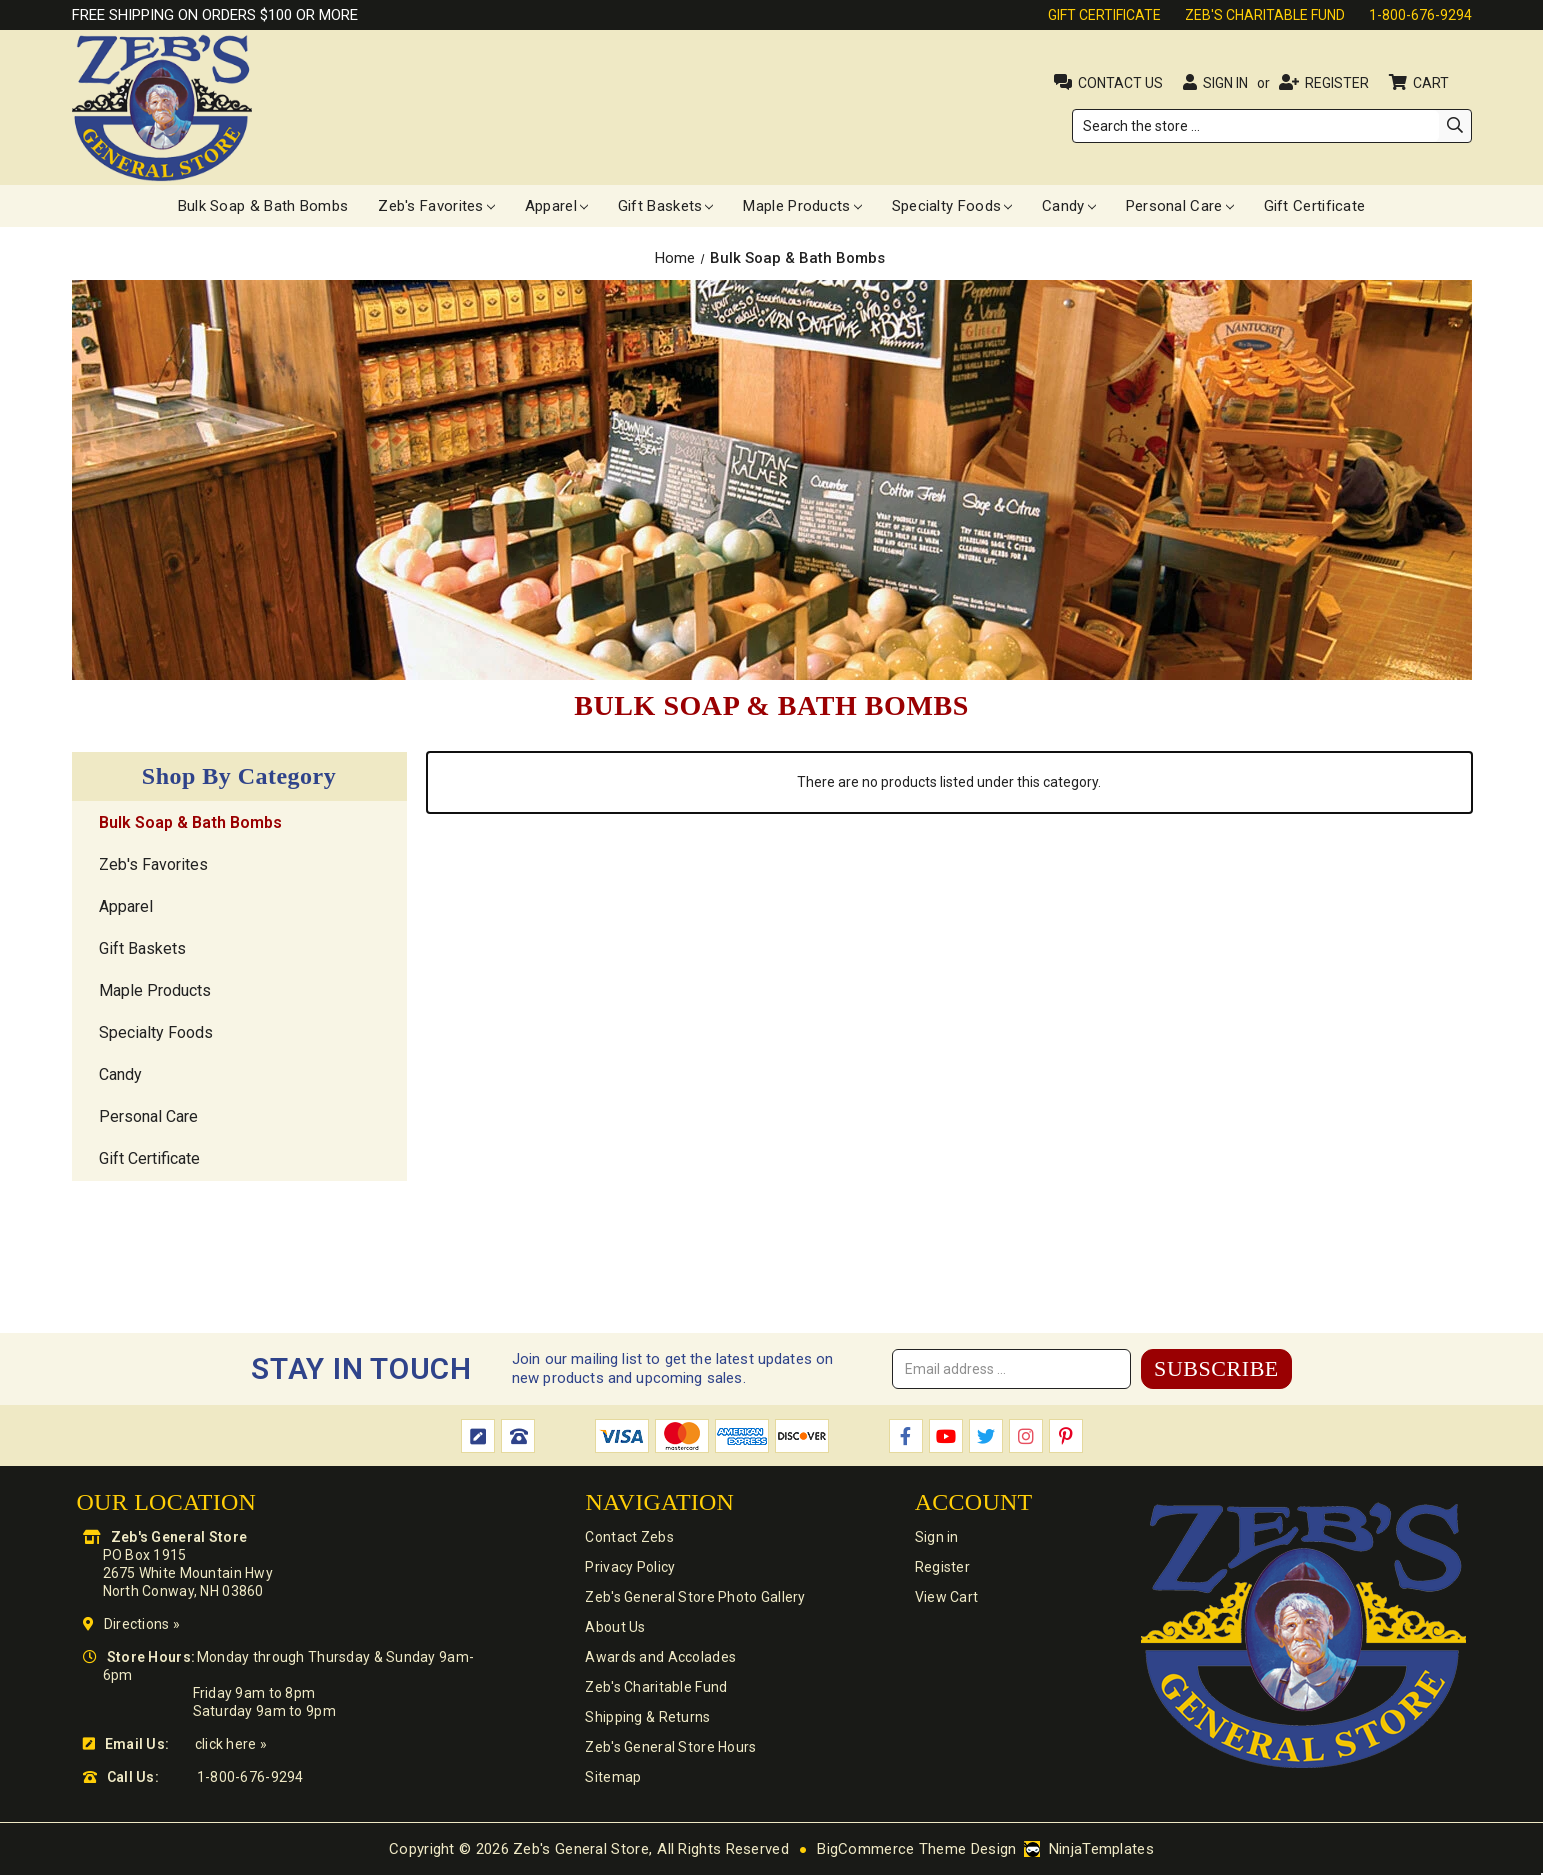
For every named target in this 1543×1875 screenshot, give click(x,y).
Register (1337, 83)
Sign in (1225, 83)
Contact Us (1120, 83)
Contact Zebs (629, 1537)
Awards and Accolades (660, 1657)
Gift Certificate (1104, 15)
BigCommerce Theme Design (916, 1849)
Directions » (142, 1624)
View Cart (947, 1597)
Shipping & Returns (647, 1717)
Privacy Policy (630, 1567)
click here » (231, 1744)
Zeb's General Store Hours (670, 1747)
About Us (615, 1627)
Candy (1069, 206)
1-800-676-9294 (1420, 15)
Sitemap (613, 1777)
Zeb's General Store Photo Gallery (695, 1597)
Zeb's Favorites (436, 206)
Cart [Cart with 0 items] (1432, 83)
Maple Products (802, 206)
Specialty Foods (952, 206)
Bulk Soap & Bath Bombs (263, 206)
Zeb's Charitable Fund (1265, 15)
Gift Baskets (666, 206)
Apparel (556, 206)
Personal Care (1180, 206)
